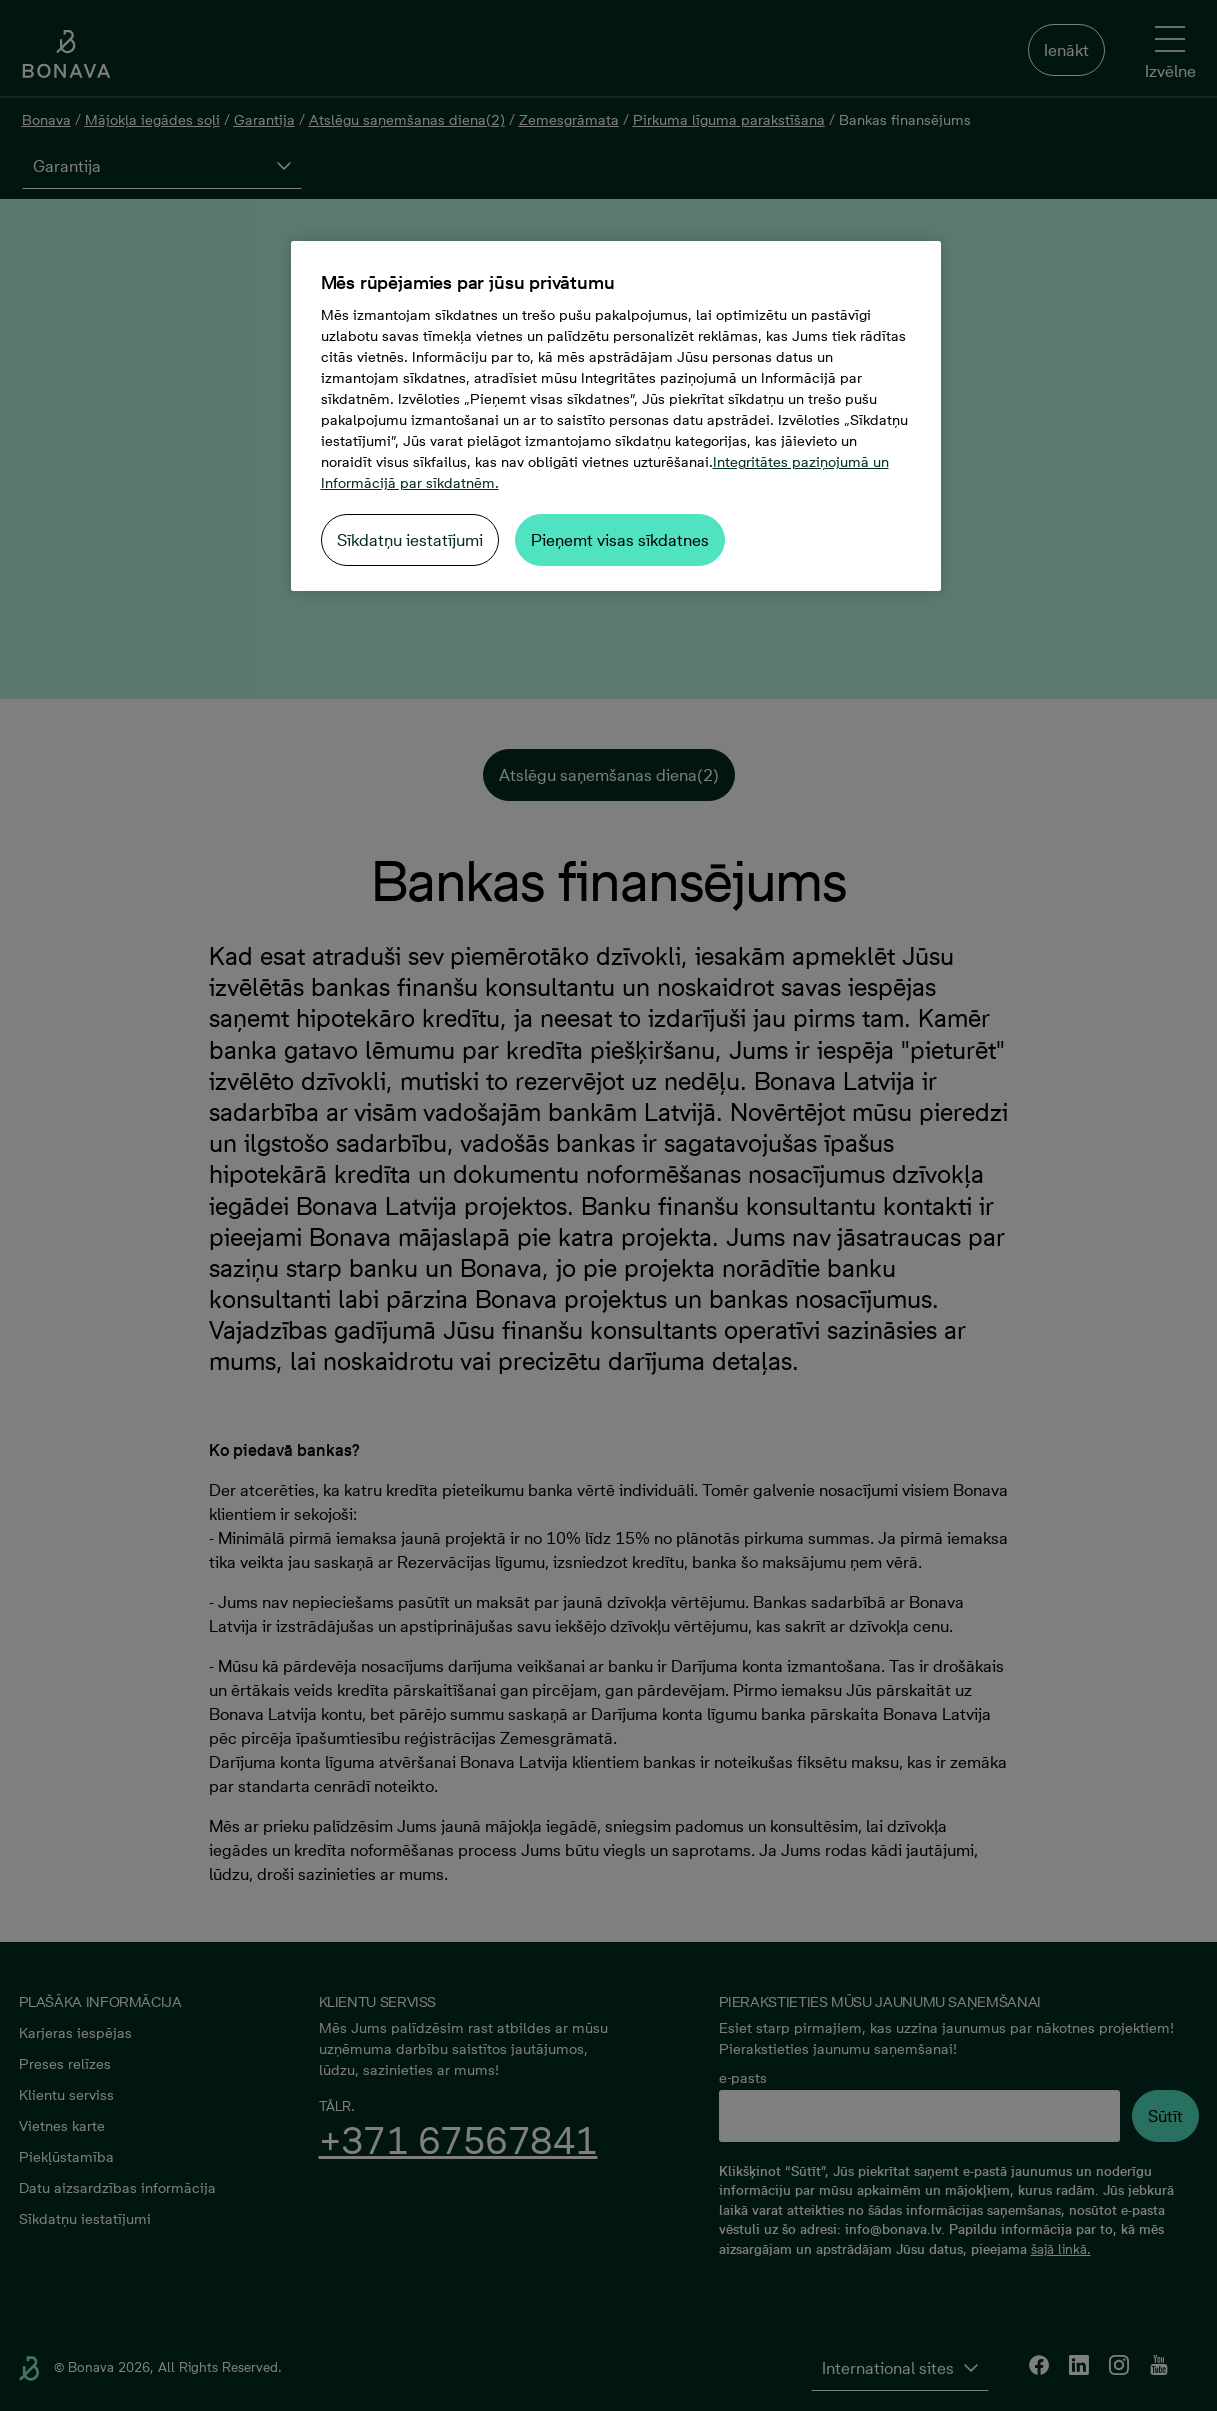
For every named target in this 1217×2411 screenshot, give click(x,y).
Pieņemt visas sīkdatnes (620, 540)
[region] (616, 416)
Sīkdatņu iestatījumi (410, 540)
